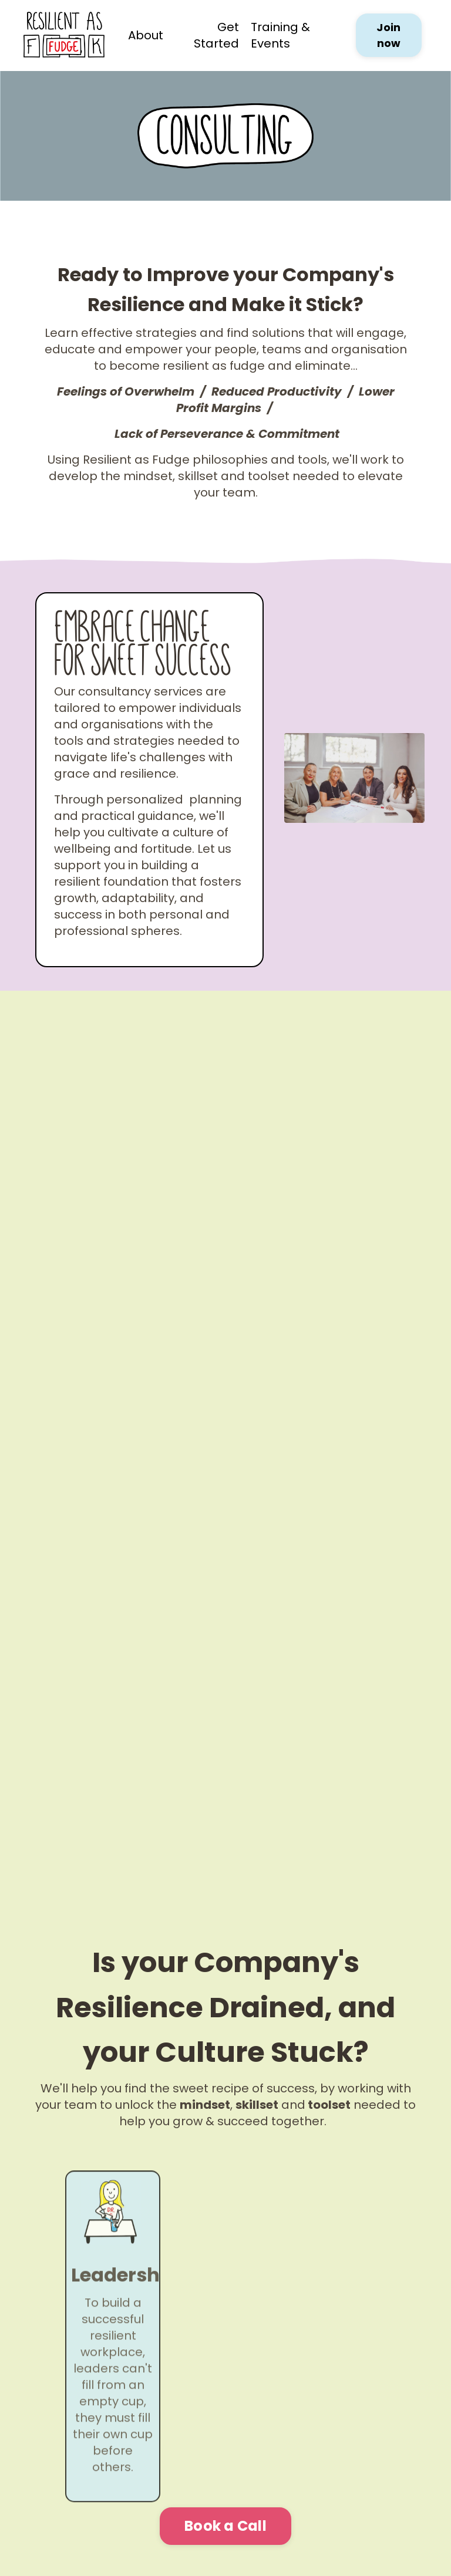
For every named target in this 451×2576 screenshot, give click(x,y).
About (145, 35)
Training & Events (280, 35)
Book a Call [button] (225, 2526)
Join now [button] (388, 35)
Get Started (216, 35)
